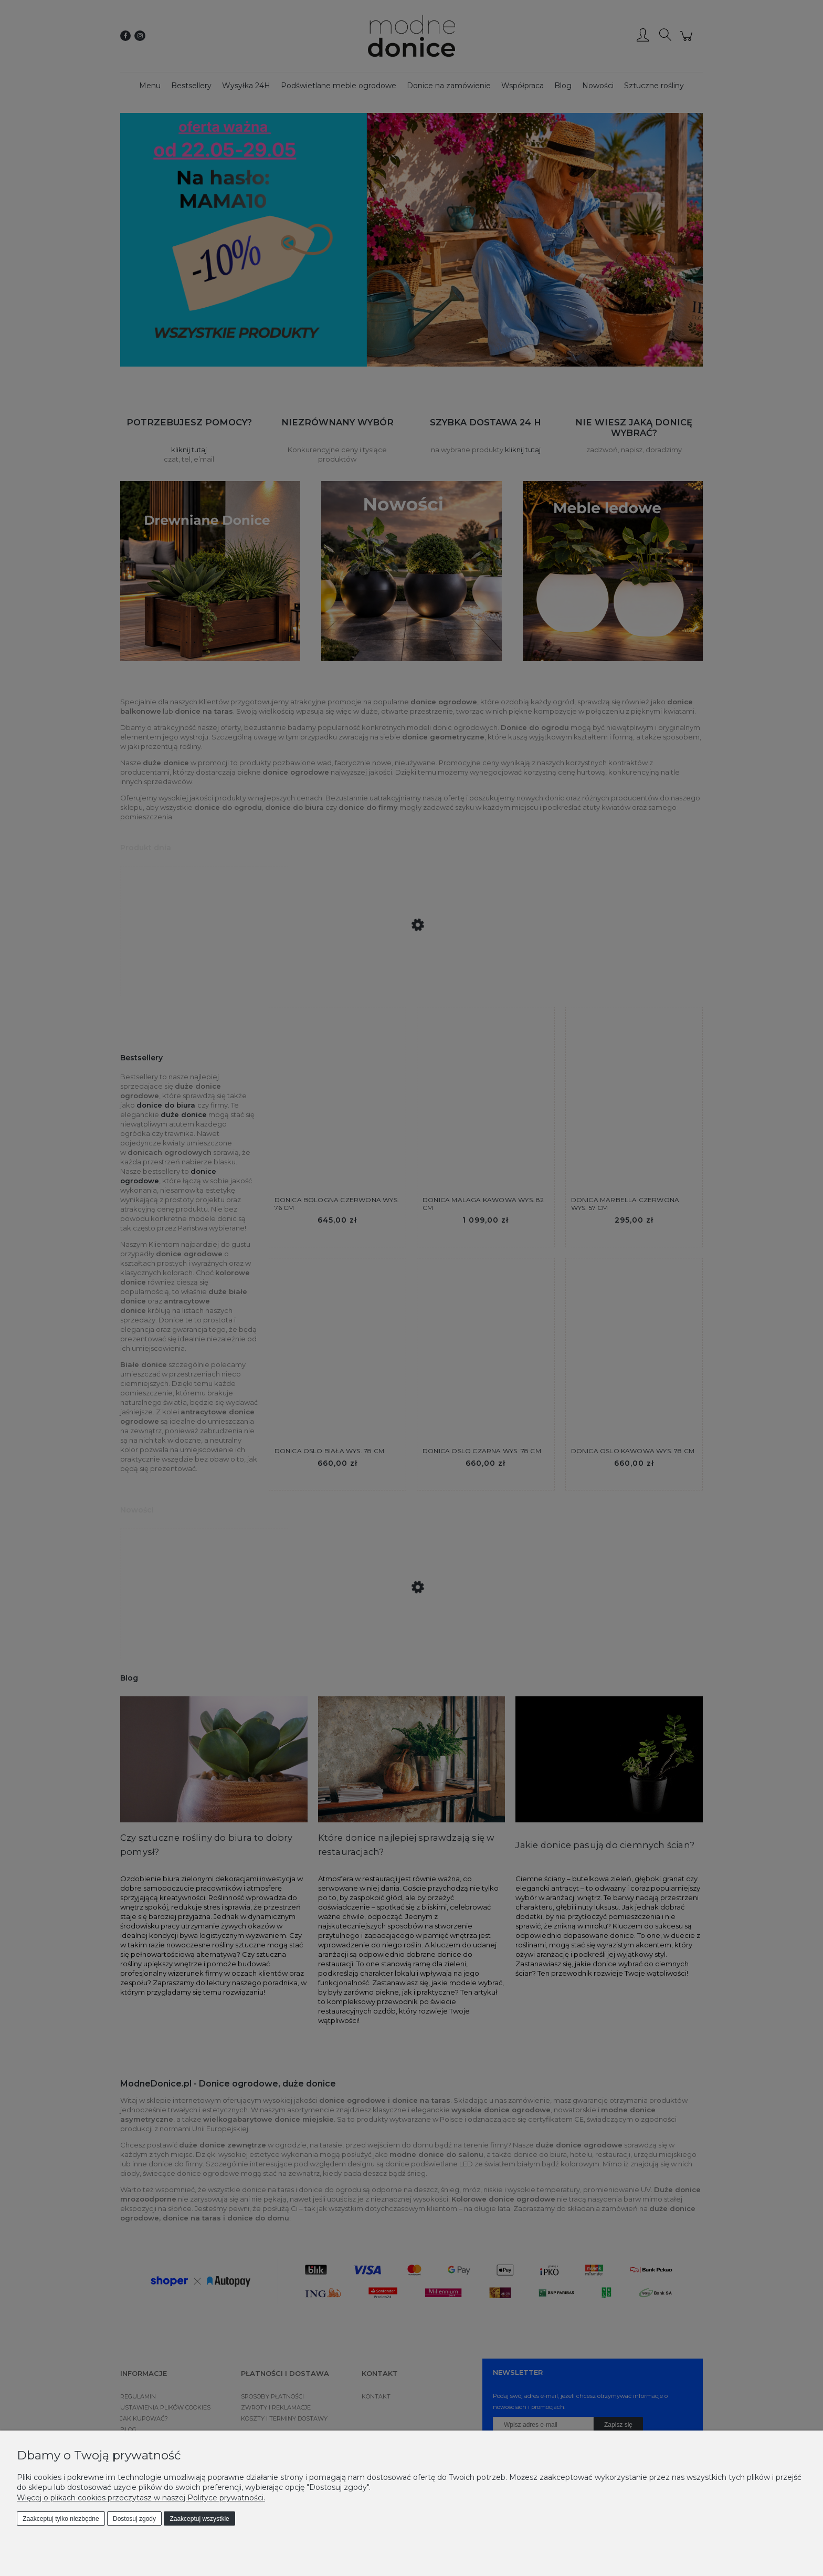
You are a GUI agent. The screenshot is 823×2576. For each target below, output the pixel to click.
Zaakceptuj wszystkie (199, 2518)
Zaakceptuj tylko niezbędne (61, 2518)
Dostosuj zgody (134, 2518)
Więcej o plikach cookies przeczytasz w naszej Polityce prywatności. (141, 2497)
